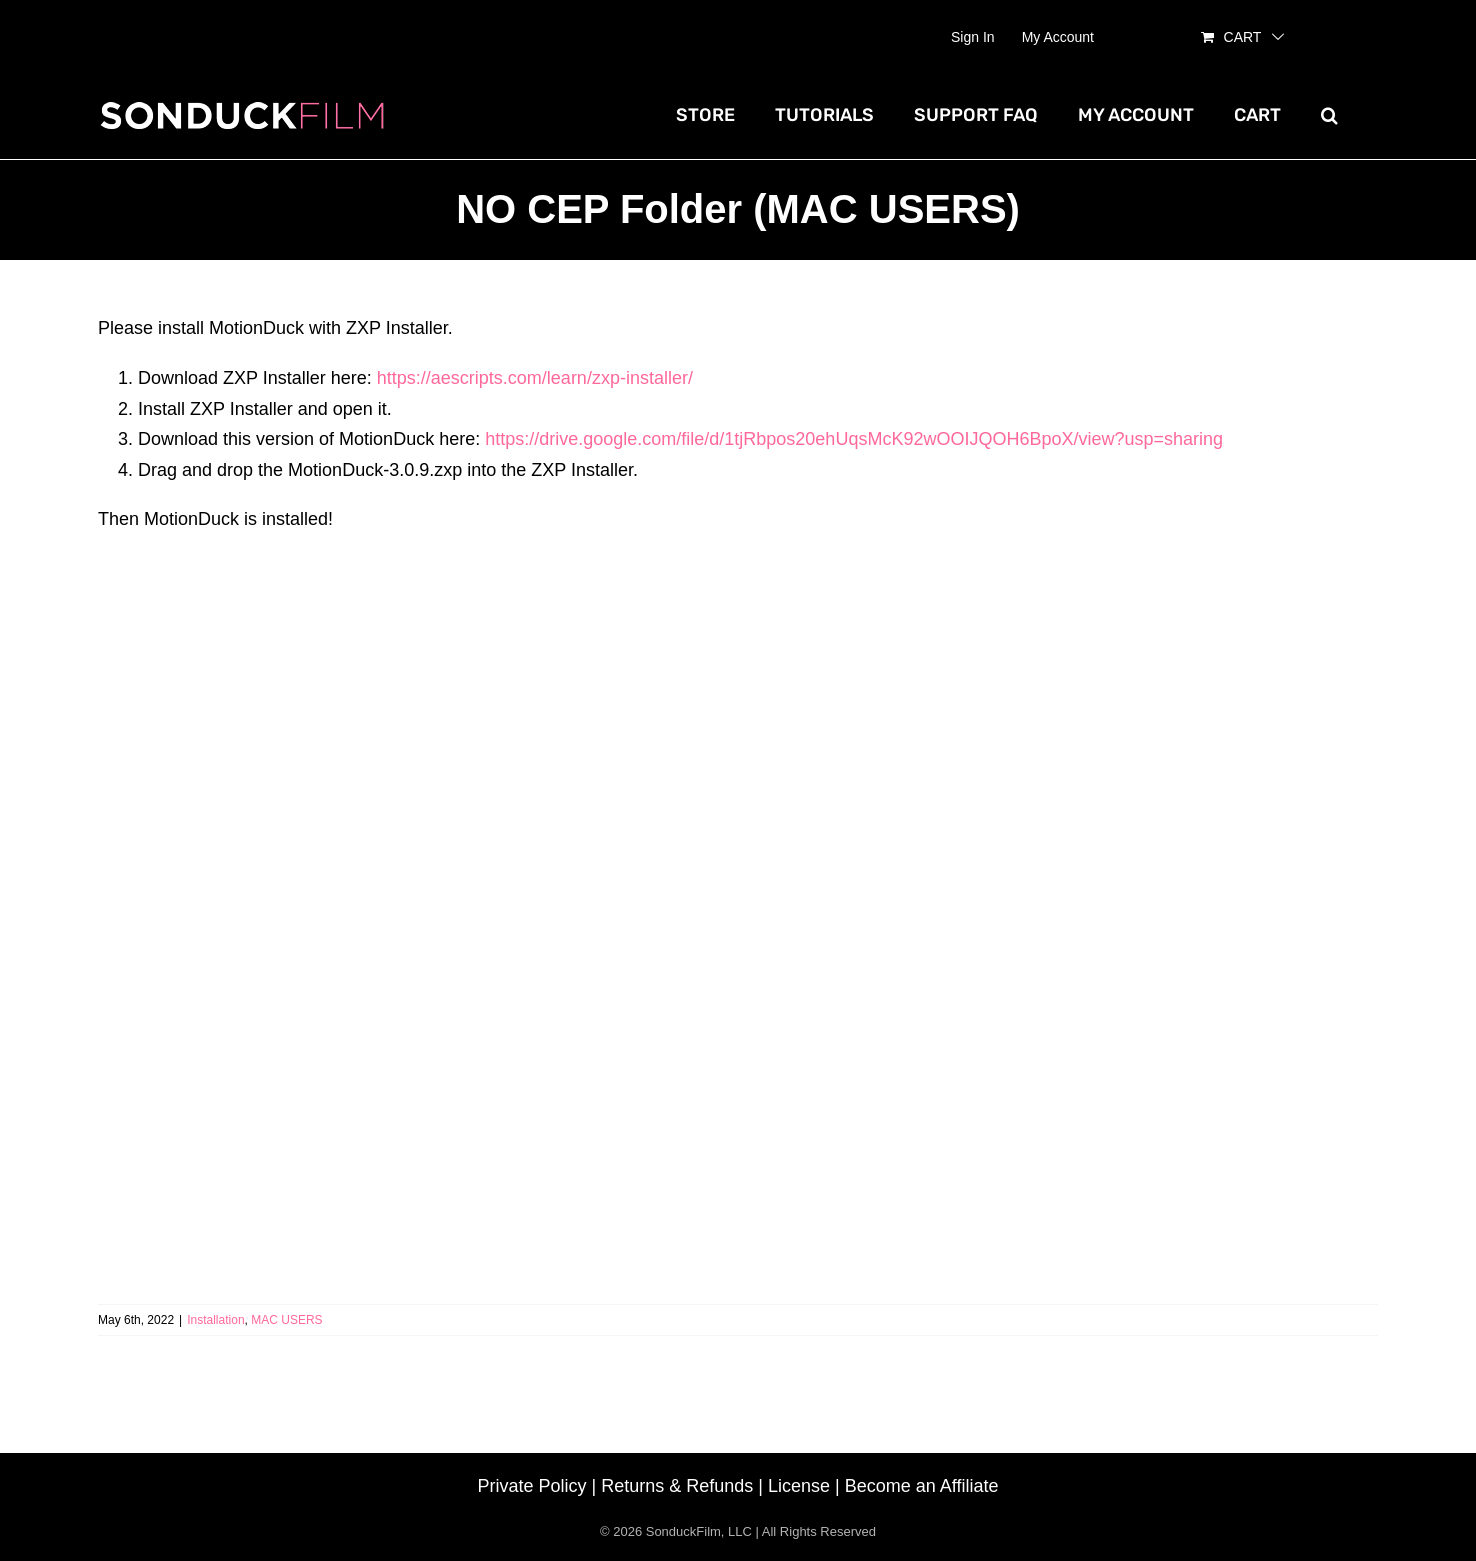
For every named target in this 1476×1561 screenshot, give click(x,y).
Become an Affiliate (922, 1486)
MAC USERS (286, 1320)
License (799, 1486)
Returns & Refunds (677, 1486)
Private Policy (532, 1486)
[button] (1329, 115)
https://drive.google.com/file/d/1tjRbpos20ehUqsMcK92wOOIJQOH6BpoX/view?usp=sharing (854, 439)
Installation (215, 1320)
